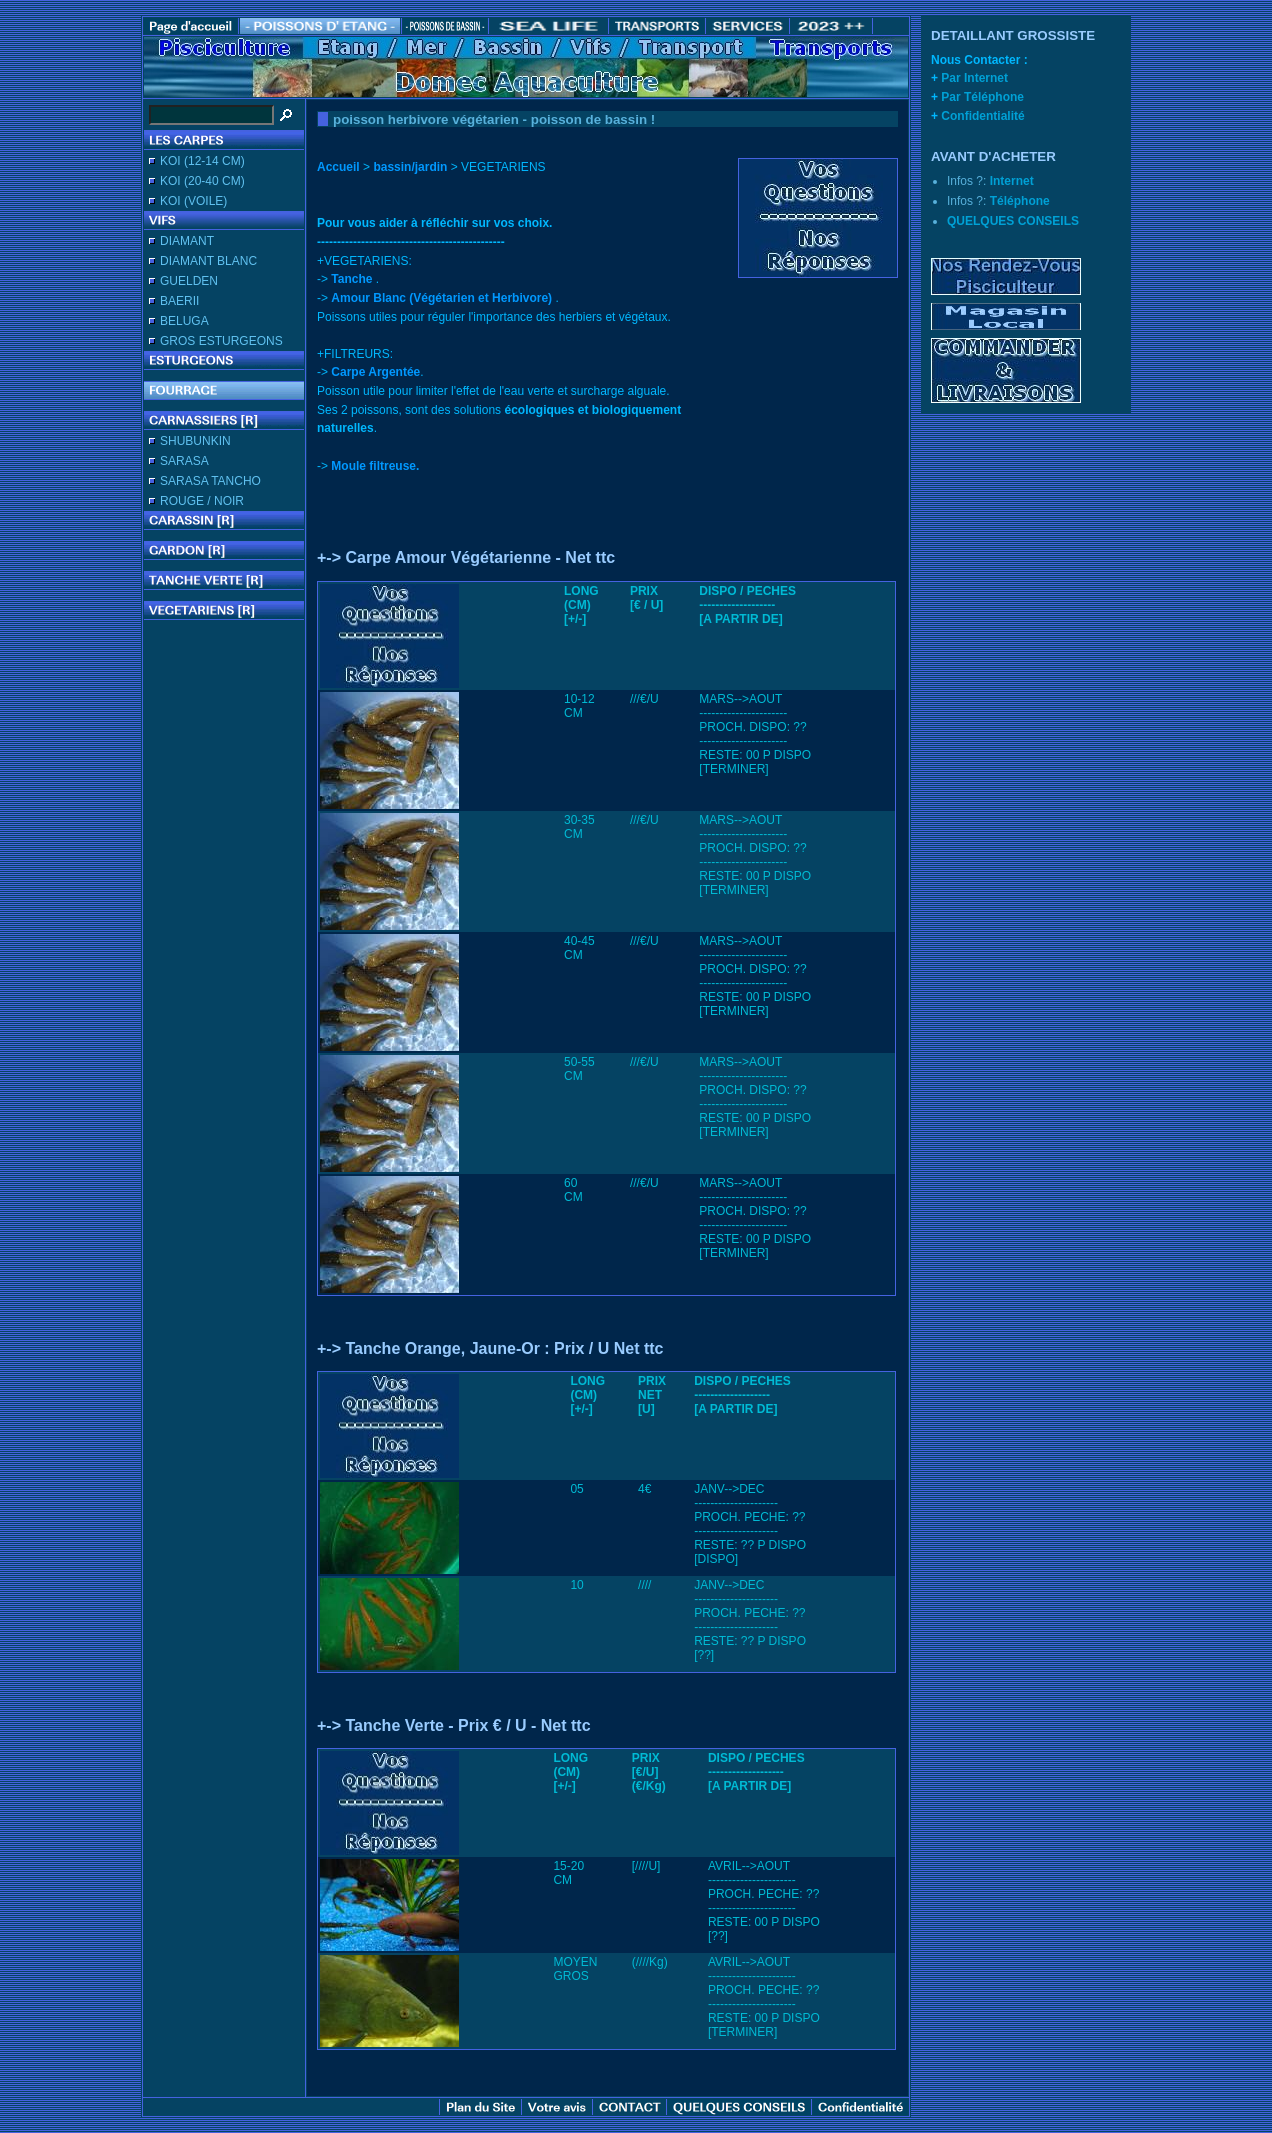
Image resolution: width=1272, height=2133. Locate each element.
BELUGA (184, 321)
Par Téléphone (982, 97)
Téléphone (1020, 201)
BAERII (179, 301)
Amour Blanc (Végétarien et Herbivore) (441, 298)
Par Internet (974, 78)
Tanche (351, 279)
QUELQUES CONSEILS (1013, 221)
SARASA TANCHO (210, 481)
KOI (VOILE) (193, 201)
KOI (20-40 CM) (202, 181)
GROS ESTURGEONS (221, 341)
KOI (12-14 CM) (202, 161)
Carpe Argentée (375, 372)
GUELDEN (189, 281)
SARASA (184, 461)
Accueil (338, 167)
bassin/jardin (410, 167)
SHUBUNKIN (195, 441)
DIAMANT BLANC (208, 261)
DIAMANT (187, 241)
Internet (1012, 181)
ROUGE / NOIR (202, 501)
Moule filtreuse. (375, 466)
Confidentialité (982, 116)
